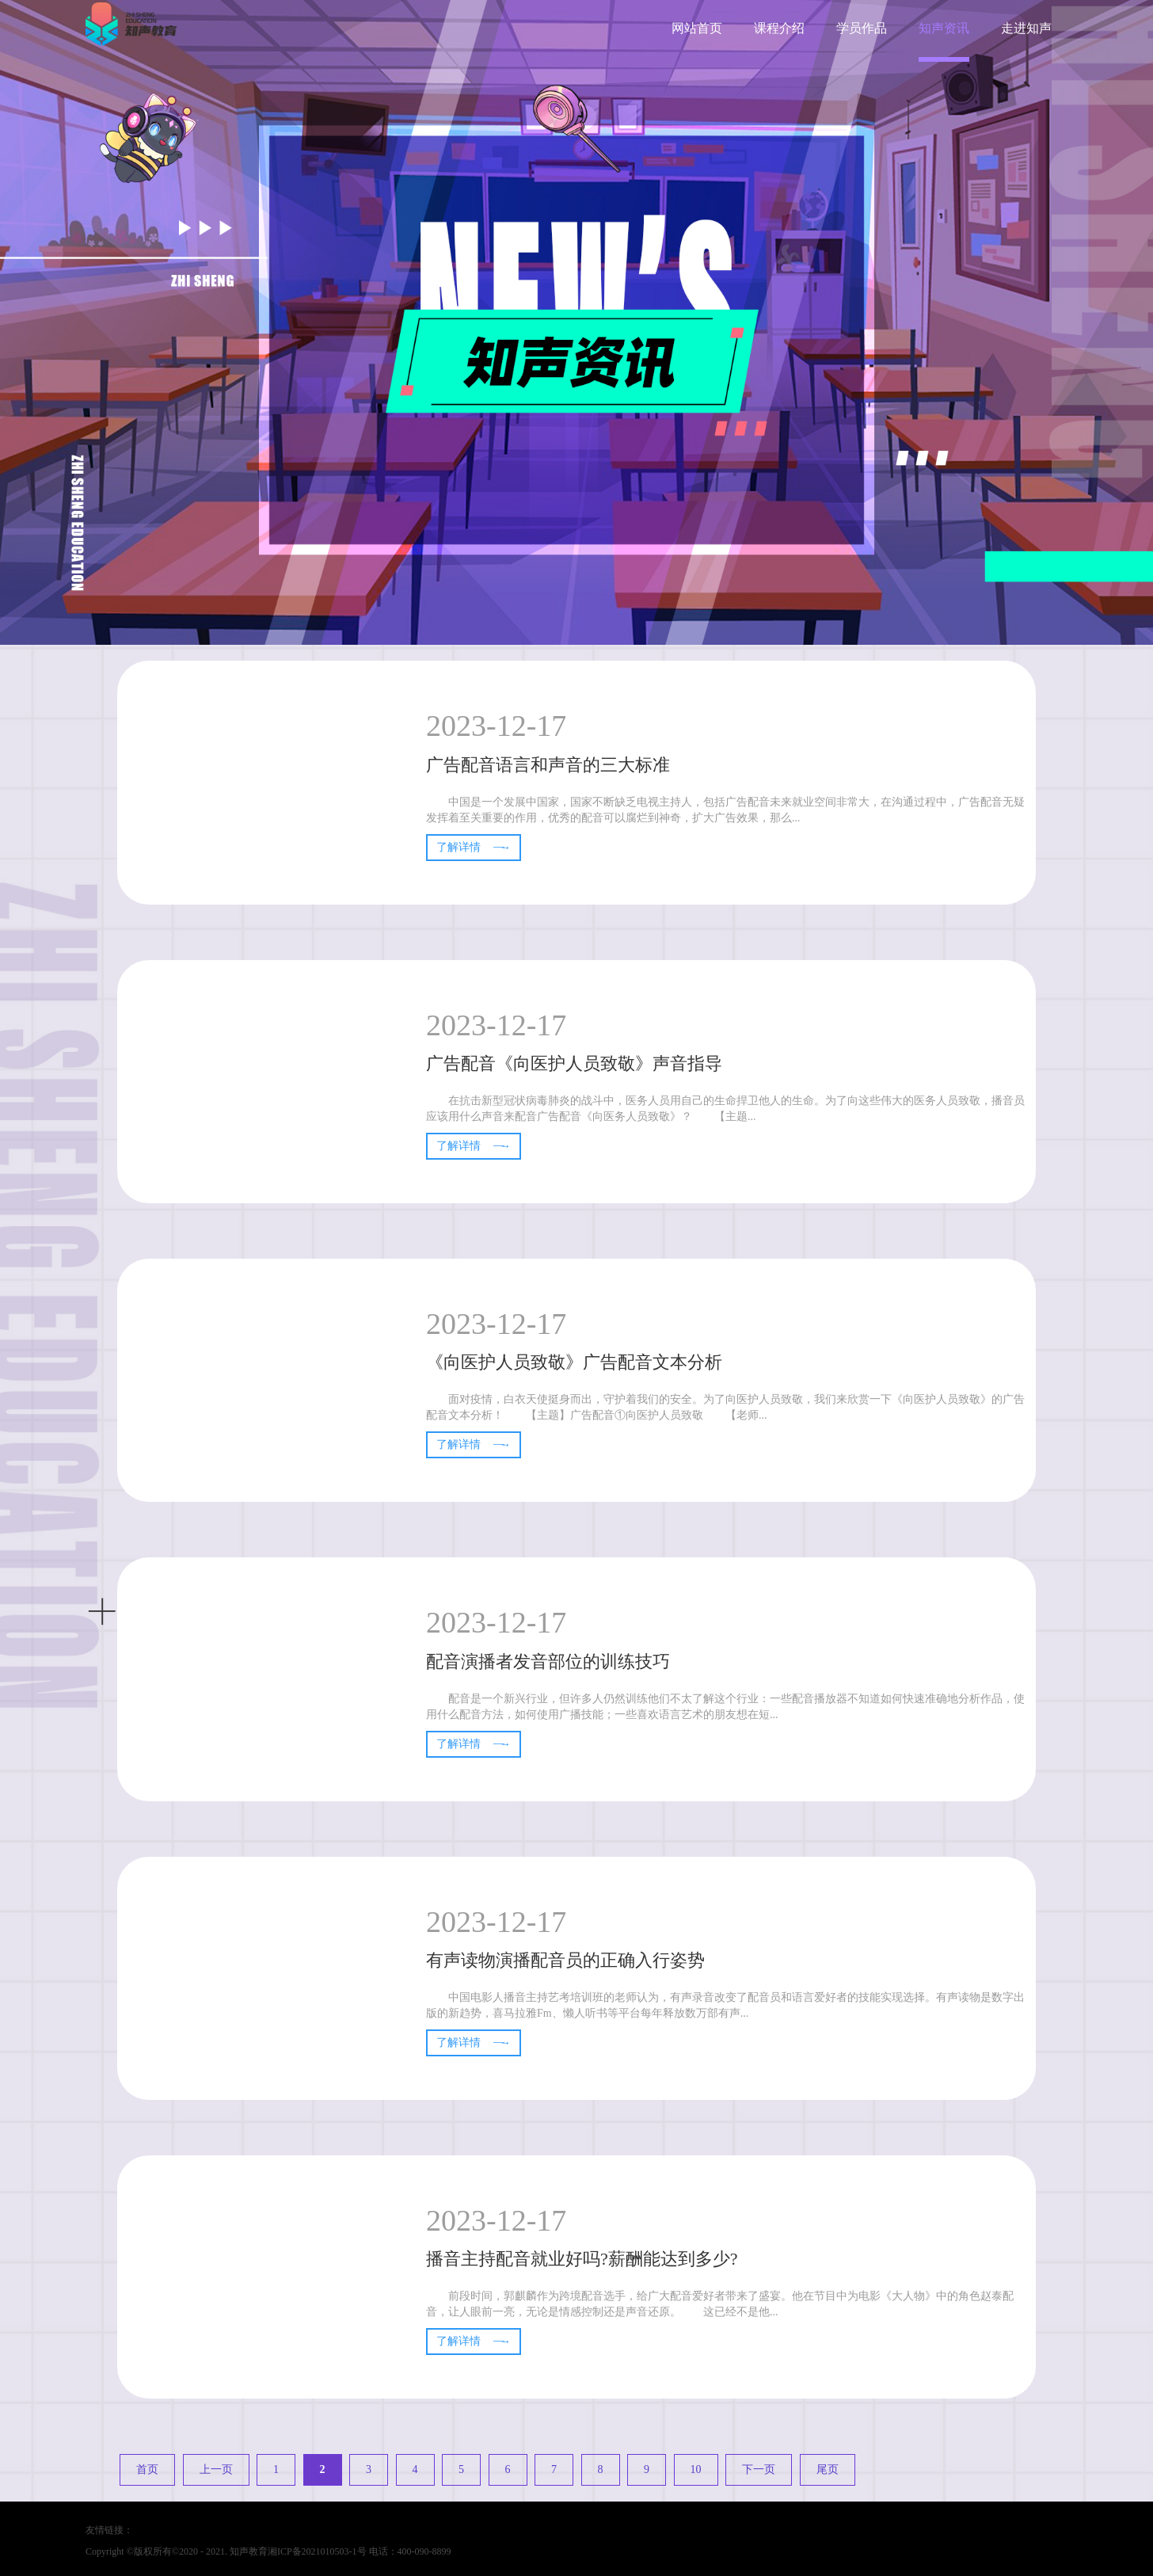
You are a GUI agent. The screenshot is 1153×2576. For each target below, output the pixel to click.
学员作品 (861, 28)
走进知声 (1026, 28)
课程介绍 (779, 28)
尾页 (827, 2469)
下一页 (758, 2469)
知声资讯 (944, 28)
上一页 (216, 2469)
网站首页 (697, 28)
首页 (147, 2469)
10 (696, 2469)
